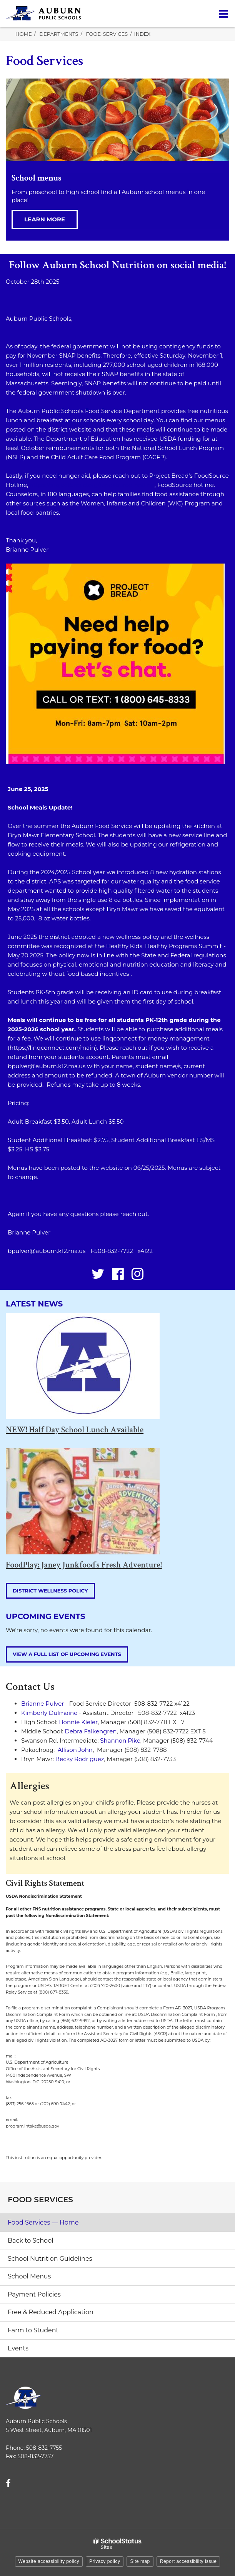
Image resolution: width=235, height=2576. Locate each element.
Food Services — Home (43, 2222)
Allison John (75, 1749)
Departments (58, 34)
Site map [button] (140, 2561)
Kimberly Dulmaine (49, 1712)
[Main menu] (223, 13)
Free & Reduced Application (50, 2312)
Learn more (44, 219)
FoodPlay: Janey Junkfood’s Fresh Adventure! (84, 1565)
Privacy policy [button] (104, 2561)
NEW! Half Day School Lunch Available (74, 1429)
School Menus (29, 2276)
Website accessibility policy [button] (49, 2561)
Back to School (30, 2240)
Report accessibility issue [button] (188, 2561)
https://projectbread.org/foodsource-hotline (91, 484)
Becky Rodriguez (79, 1759)
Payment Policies (34, 2294)
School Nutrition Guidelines (50, 2258)
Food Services (107, 34)
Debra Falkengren (91, 1731)
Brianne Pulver (42, 1703)
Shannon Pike (120, 1740)
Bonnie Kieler (78, 1722)
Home (23, 34)
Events (18, 2348)
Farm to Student (33, 2330)
